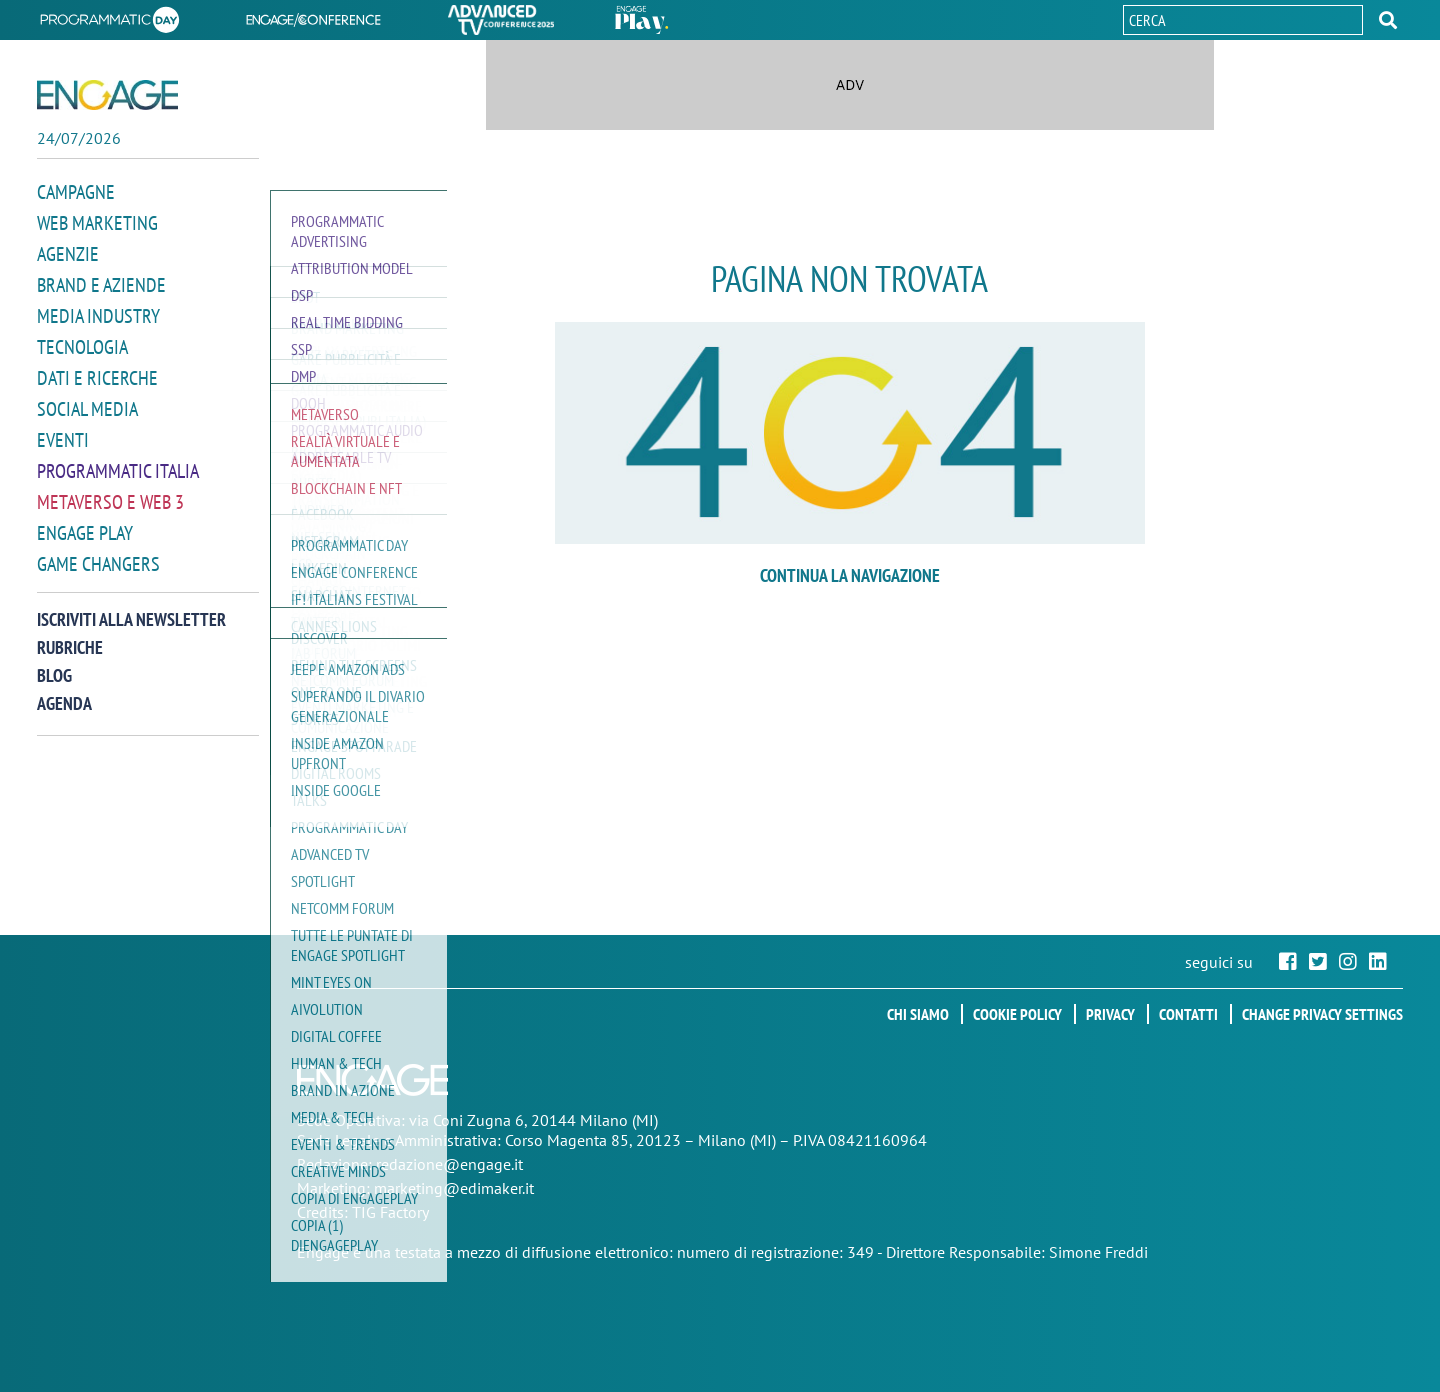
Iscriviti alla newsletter (131, 636)
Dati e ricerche (97, 395)
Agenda (64, 720)
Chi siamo (918, 1014)
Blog (54, 692)
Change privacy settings (1322, 1014)
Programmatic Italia (118, 488)
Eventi (63, 457)
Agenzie (68, 271)
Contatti (1188, 1014)
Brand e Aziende (101, 302)
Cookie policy (1017, 1014)
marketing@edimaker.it (454, 1188)
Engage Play (85, 550)
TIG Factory (390, 1212)
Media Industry (98, 333)
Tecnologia (82, 364)
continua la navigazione (850, 575)
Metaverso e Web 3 (110, 519)
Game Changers (98, 581)
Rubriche (70, 664)
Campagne (76, 209)
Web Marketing (97, 240)
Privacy (1110, 1014)
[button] (1388, 20)
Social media (87, 426)
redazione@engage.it (449, 1164)
